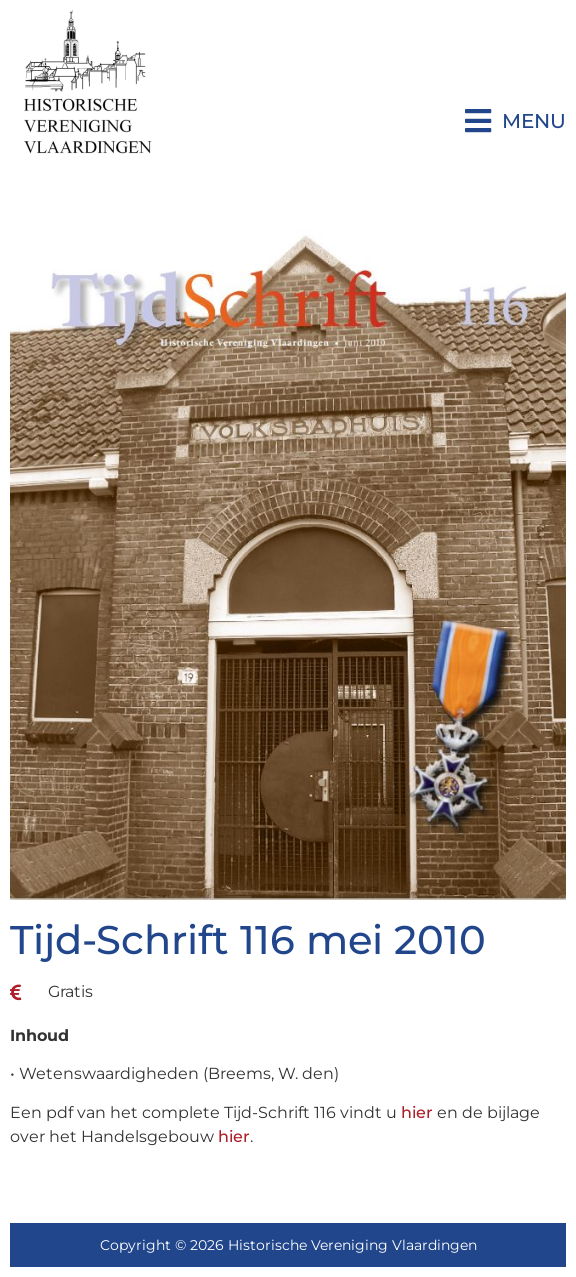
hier (417, 1112)
